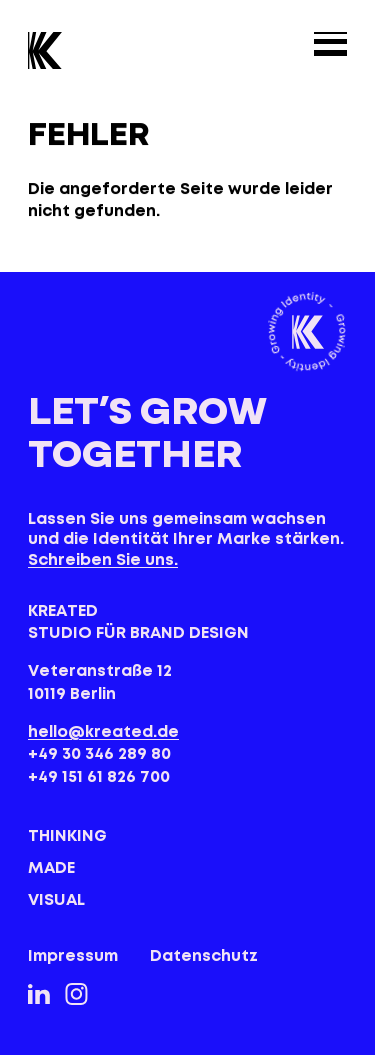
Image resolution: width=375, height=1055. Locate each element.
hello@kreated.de (103, 732)
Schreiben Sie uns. (103, 560)
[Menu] (330, 44)
